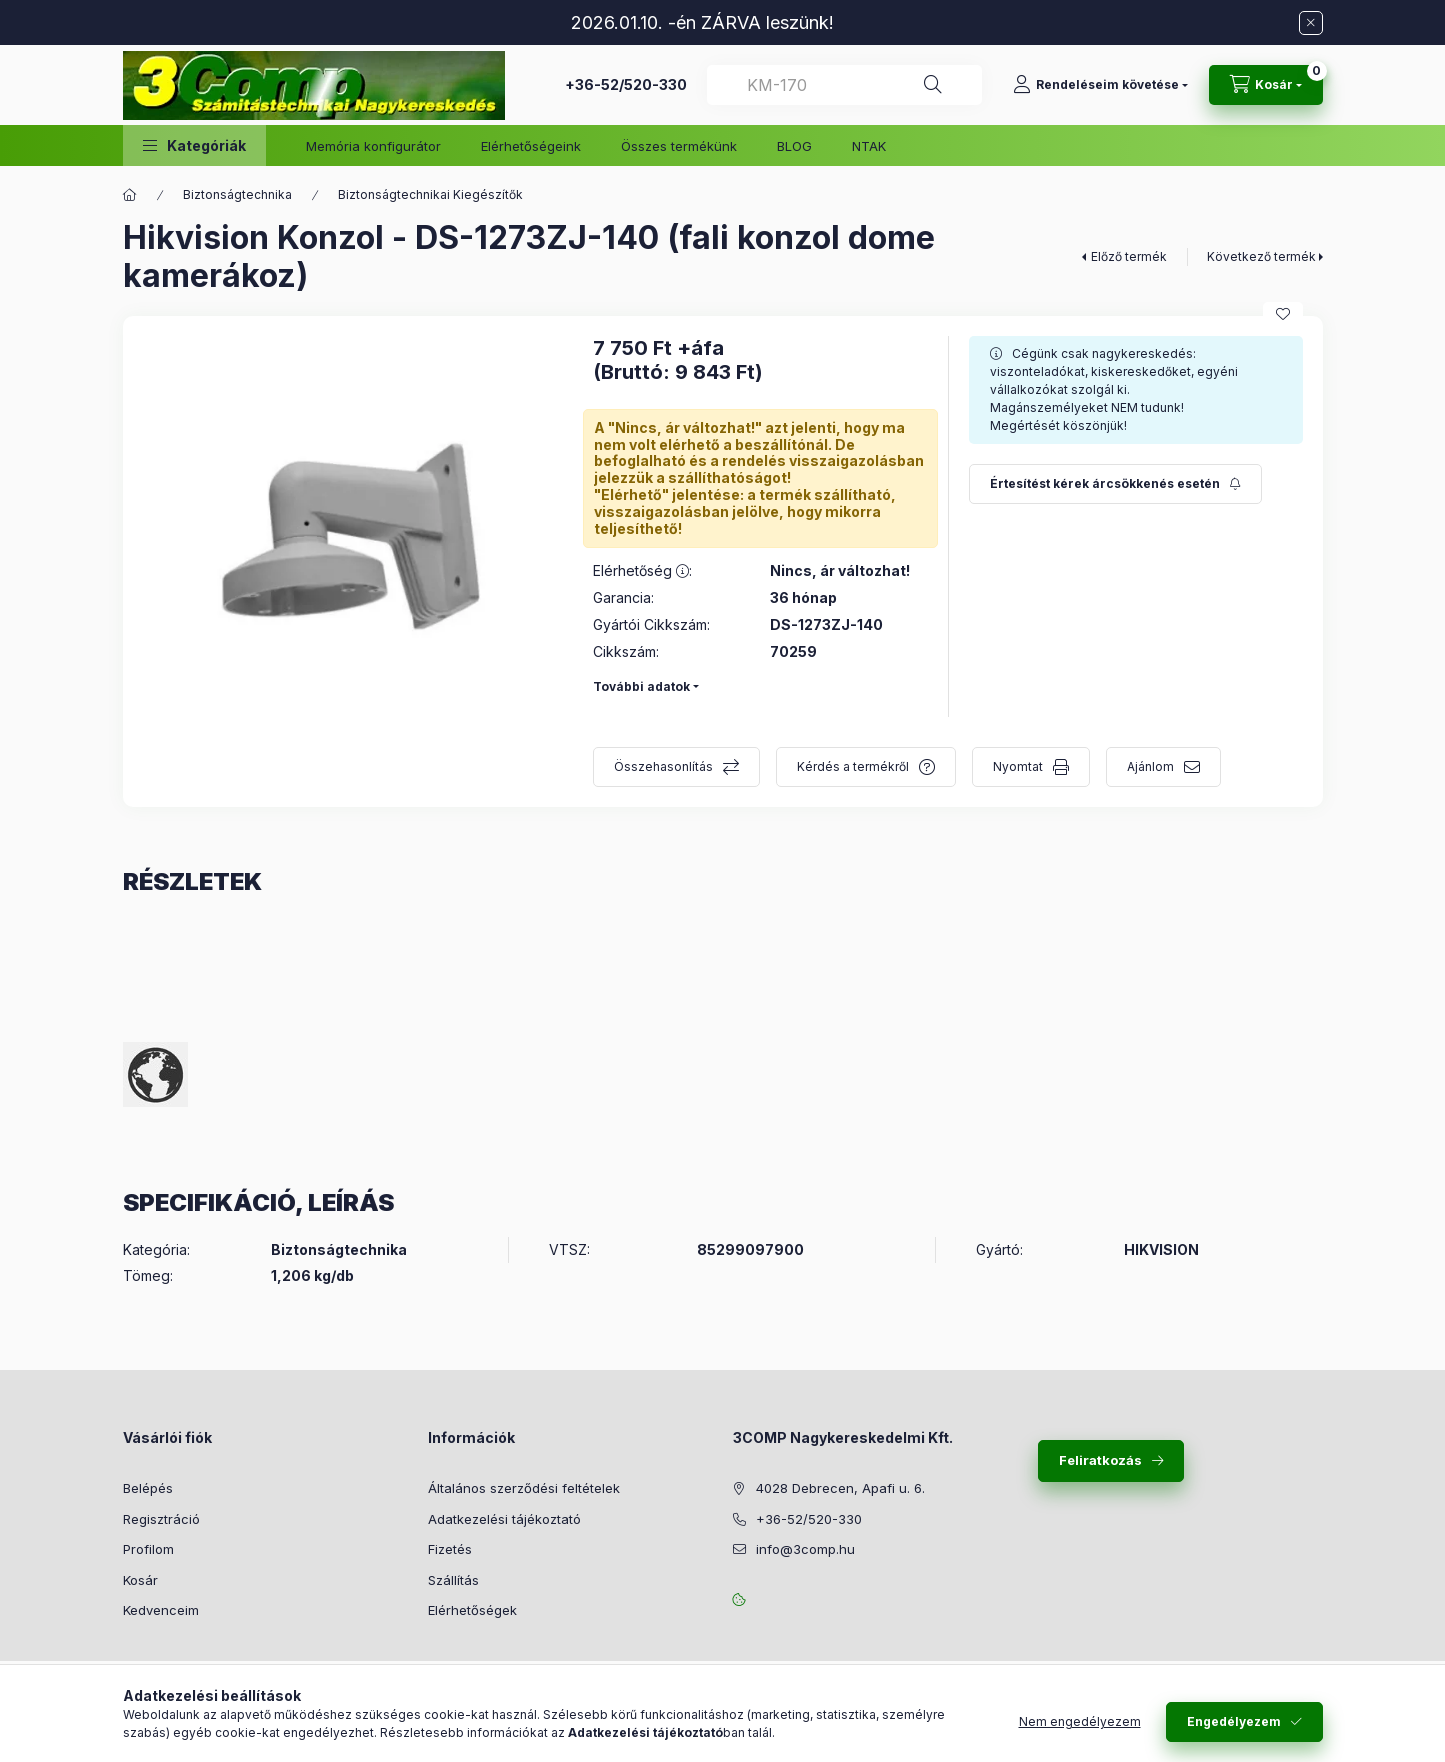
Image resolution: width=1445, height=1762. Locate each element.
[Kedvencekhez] (1283, 314)
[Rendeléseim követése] (1100, 85)
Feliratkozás (1100, 1460)
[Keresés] (933, 85)
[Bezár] (1311, 23)
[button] (194, 145)
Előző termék (1129, 256)
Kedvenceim (161, 1610)
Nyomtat (1018, 766)
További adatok (641, 686)
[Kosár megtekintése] (1266, 85)
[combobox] (844, 85)
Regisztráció (161, 1519)
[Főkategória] (130, 195)
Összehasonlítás (663, 766)
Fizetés (450, 1549)
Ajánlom (1150, 766)
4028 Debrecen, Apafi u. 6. (840, 1488)
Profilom (148, 1549)
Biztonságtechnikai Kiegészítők (430, 194)
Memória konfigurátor (373, 146)
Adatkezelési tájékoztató (504, 1519)
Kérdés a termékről (853, 766)
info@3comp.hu (805, 1549)
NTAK (869, 146)
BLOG (794, 146)
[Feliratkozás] (1115, 484)
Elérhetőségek (472, 1610)
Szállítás (453, 1580)
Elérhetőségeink (531, 146)
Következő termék (1261, 256)
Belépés (148, 1488)
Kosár (140, 1580)
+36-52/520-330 (626, 84)
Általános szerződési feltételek (524, 1488)
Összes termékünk (679, 146)
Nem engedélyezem (1080, 1721)
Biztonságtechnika (237, 194)
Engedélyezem (1234, 1721)
